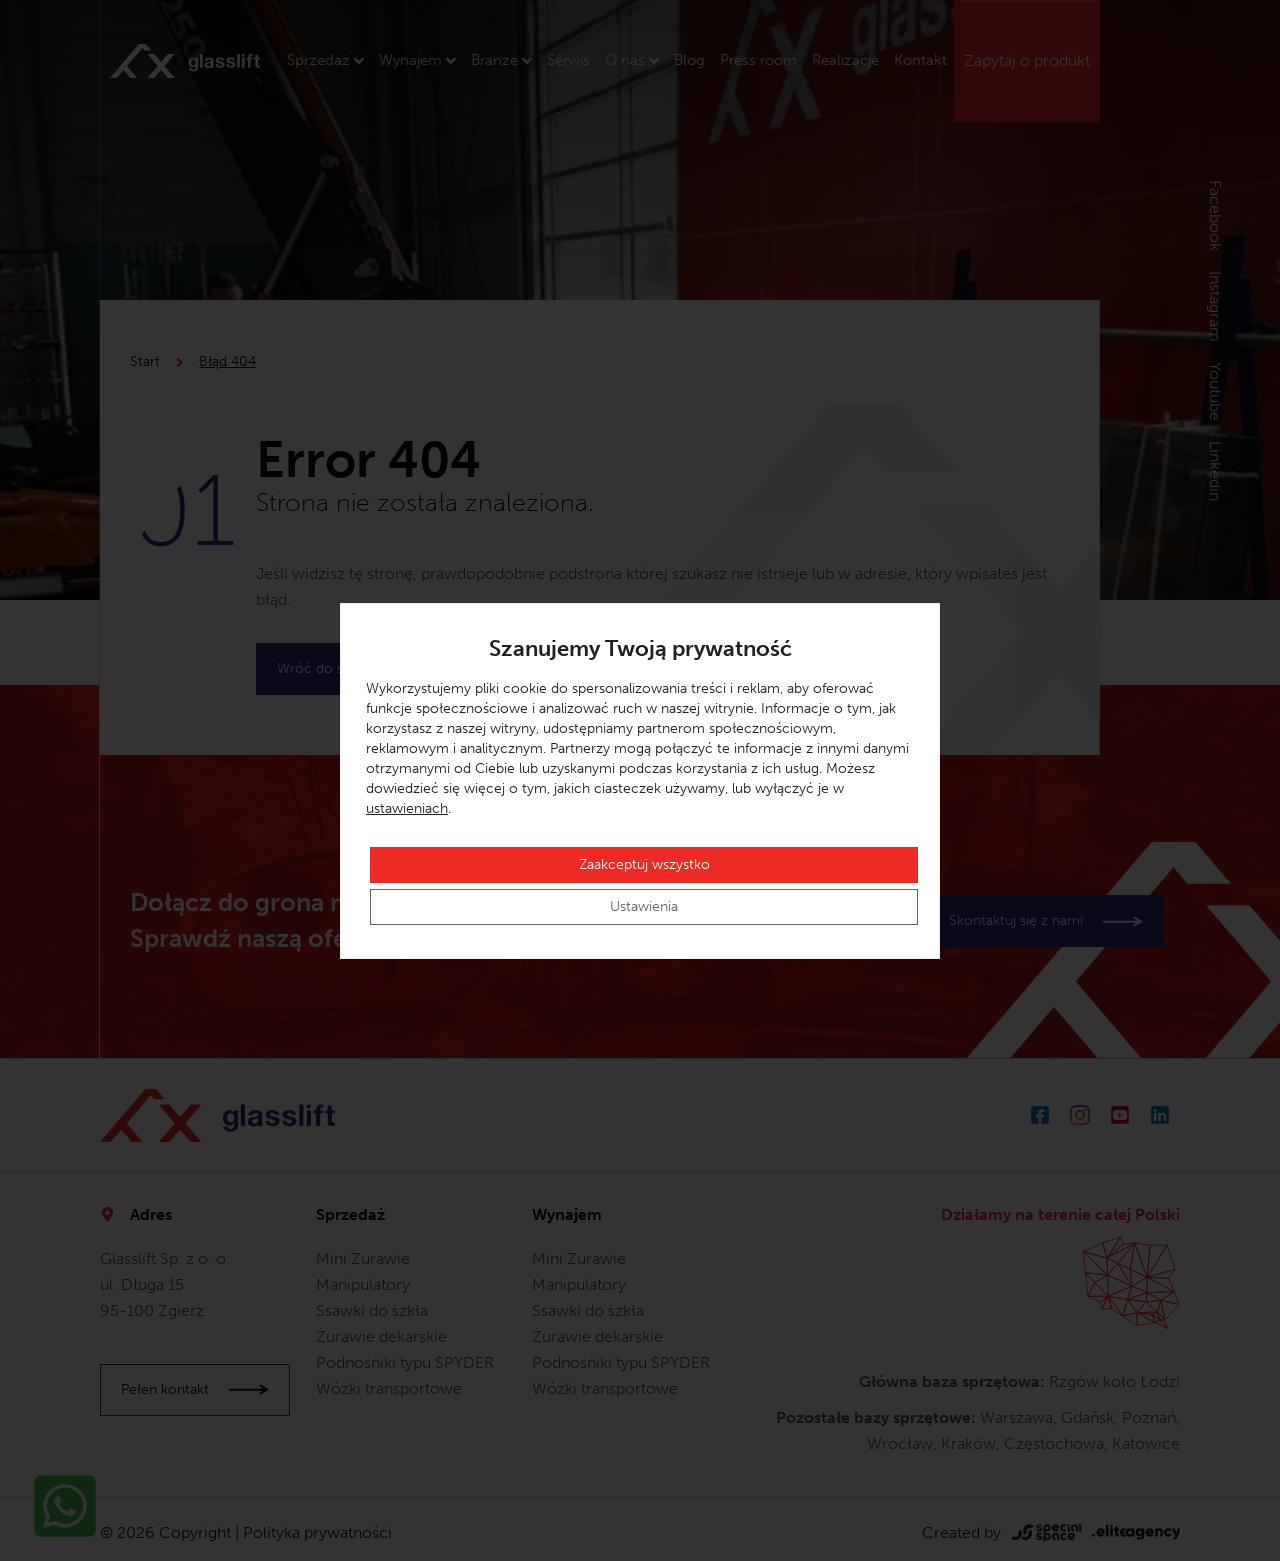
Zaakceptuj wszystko (644, 864)
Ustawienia (644, 906)
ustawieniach (407, 808)
